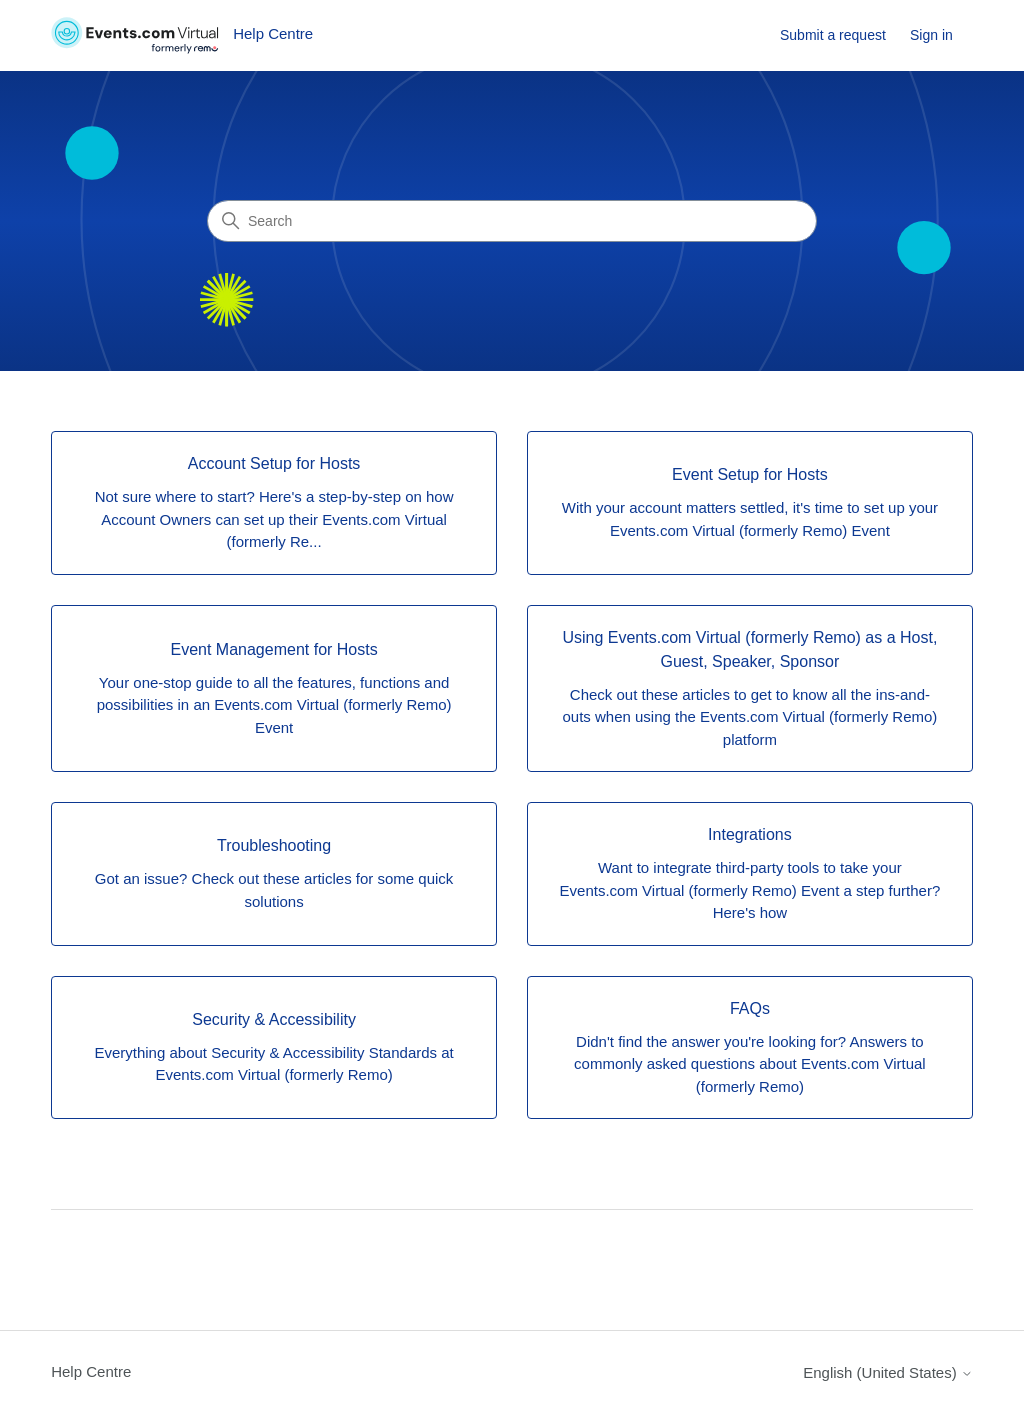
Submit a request (833, 35)
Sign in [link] (931, 35)
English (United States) (888, 1372)
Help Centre (91, 1371)
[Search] (512, 221)
